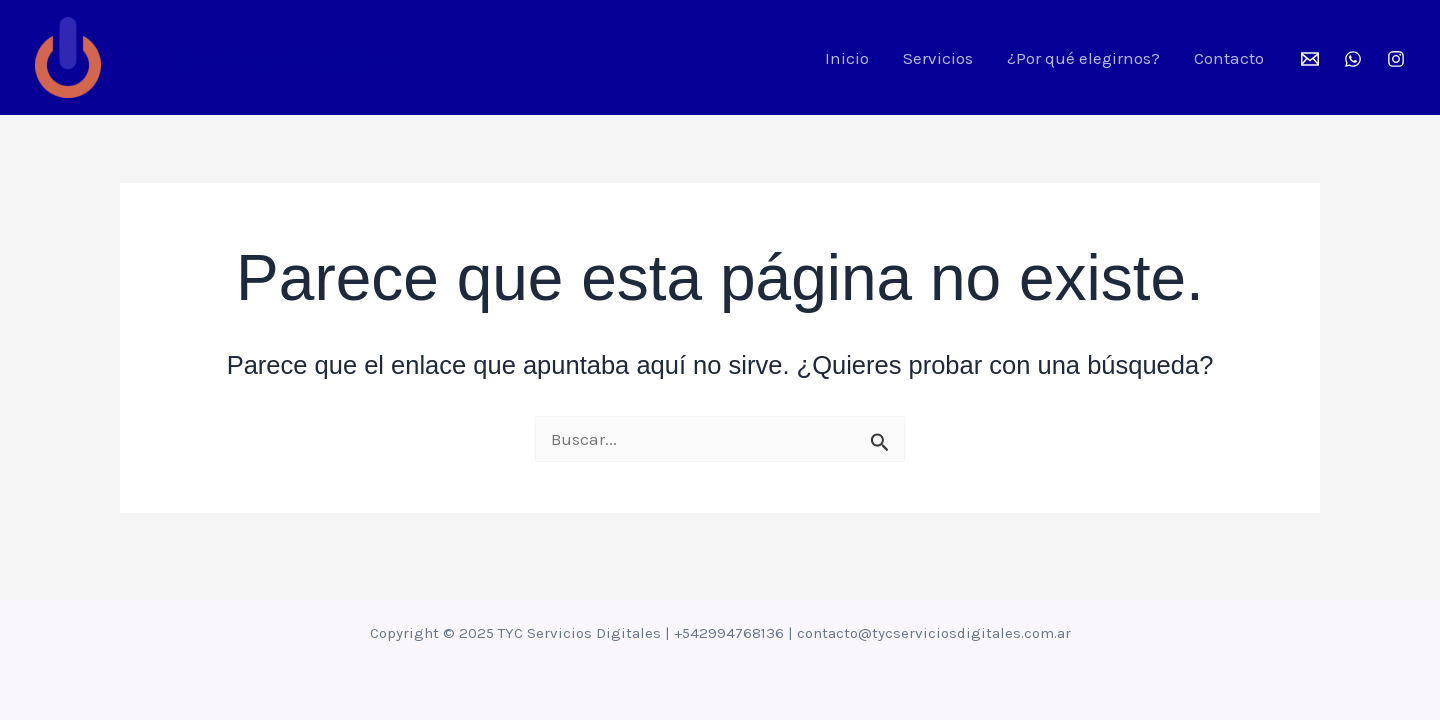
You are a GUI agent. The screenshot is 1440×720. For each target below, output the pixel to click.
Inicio (847, 58)
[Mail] (1310, 59)
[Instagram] (1396, 59)
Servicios (938, 58)
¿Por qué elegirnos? (1083, 58)
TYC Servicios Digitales (257, 58)
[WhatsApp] (1353, 59)
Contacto (1229, 58)
